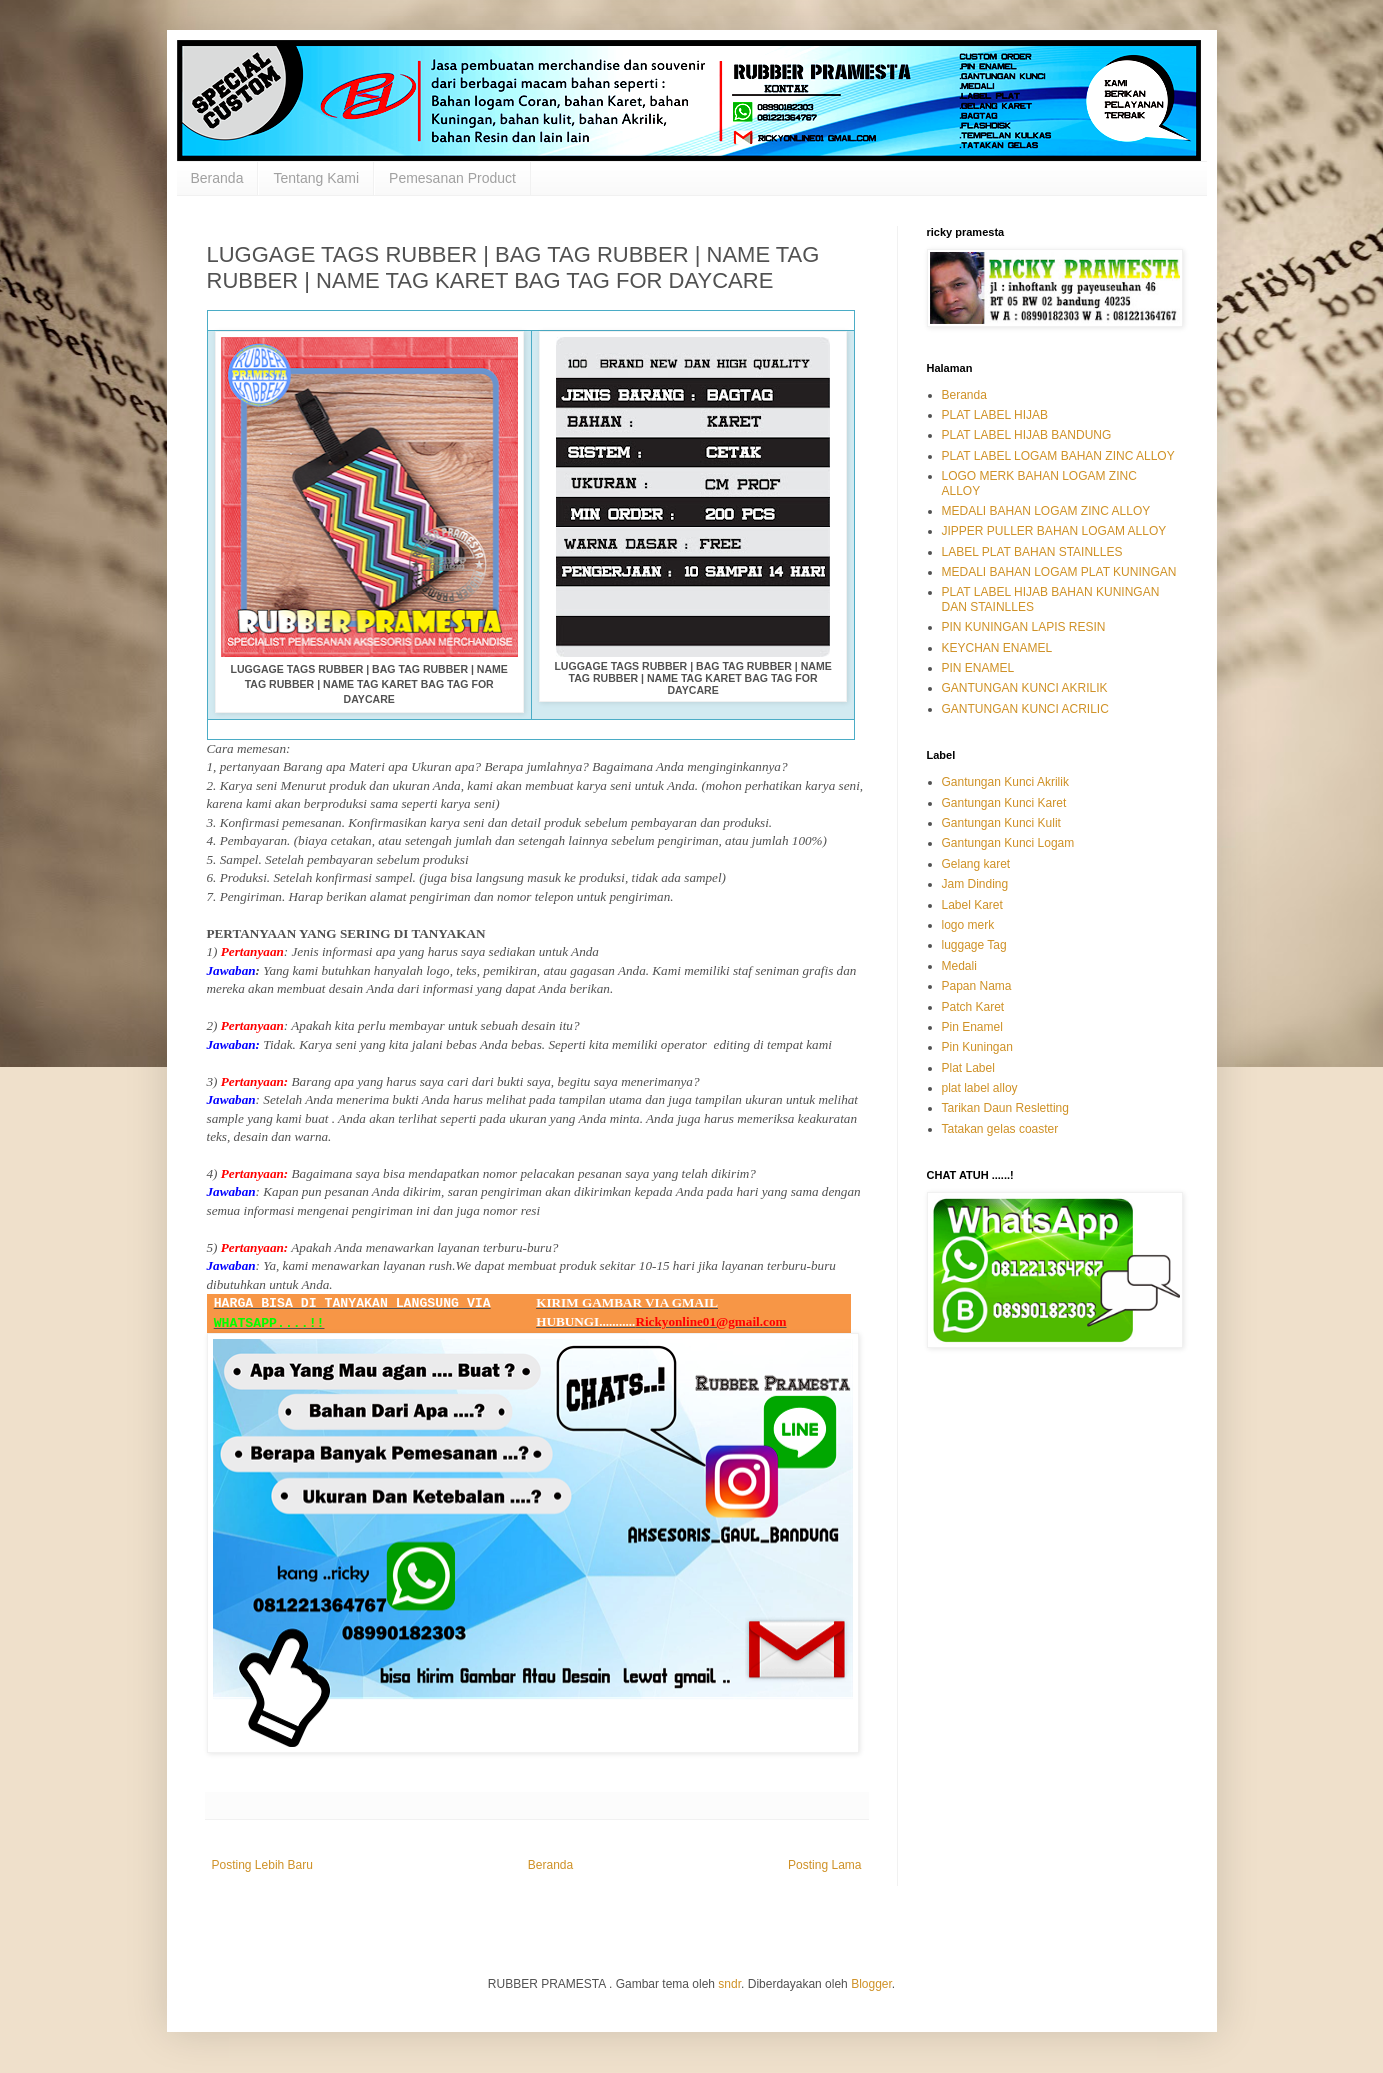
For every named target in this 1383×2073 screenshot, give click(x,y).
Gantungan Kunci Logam (1008, 843)
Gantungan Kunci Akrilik (1005, 782)
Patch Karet (973, 1007)
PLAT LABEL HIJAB (995, 415)
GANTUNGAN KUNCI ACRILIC (1025, 709)
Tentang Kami (316, 178)
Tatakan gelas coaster (1000, 1129)
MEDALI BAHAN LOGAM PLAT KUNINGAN (1059, 572)
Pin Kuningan (977, 1047)
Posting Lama (824, 1865)
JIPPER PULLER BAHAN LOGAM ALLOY (1054, 531)
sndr (729, 1984)
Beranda (217, 178)
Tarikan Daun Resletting (1005, 1108)
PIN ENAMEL (978, 668)
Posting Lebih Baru (262, 1865)
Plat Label (968, 1068)
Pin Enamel (972, 1027)
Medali (959, 966)
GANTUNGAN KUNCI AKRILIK (1025, 688)
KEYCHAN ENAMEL (997, 648)
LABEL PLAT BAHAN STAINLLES (1032, 552)
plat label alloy (980, 1088)
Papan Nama (977, 986)
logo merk (968, 925)
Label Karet (972, 905)
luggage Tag (974, 945)
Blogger (871, 1984)
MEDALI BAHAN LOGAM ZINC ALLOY (1046, 511)
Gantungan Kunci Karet (1004, 803)
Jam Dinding (975, 884)
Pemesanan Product (452, 178)
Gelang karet (976, 864)
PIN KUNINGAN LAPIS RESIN (1024, 627)
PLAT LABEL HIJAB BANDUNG (1027, 435)
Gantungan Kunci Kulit (1001, 823)
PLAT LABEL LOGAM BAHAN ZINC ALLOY (1058, 456)
